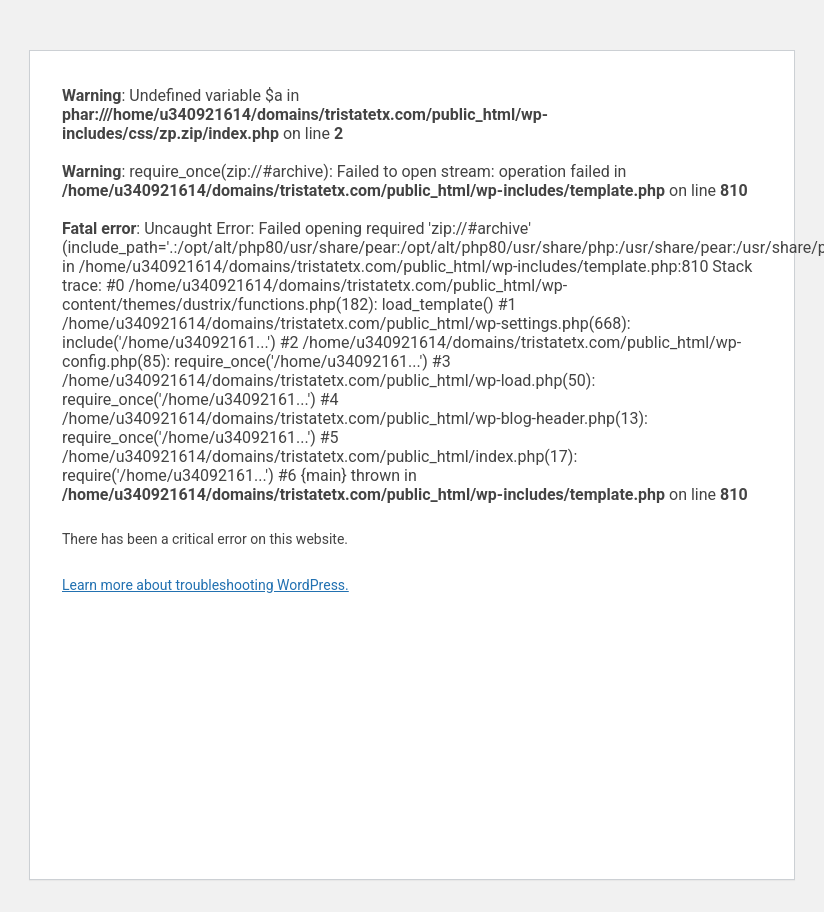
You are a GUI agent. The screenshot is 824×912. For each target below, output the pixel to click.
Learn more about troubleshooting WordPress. (205, 585)
